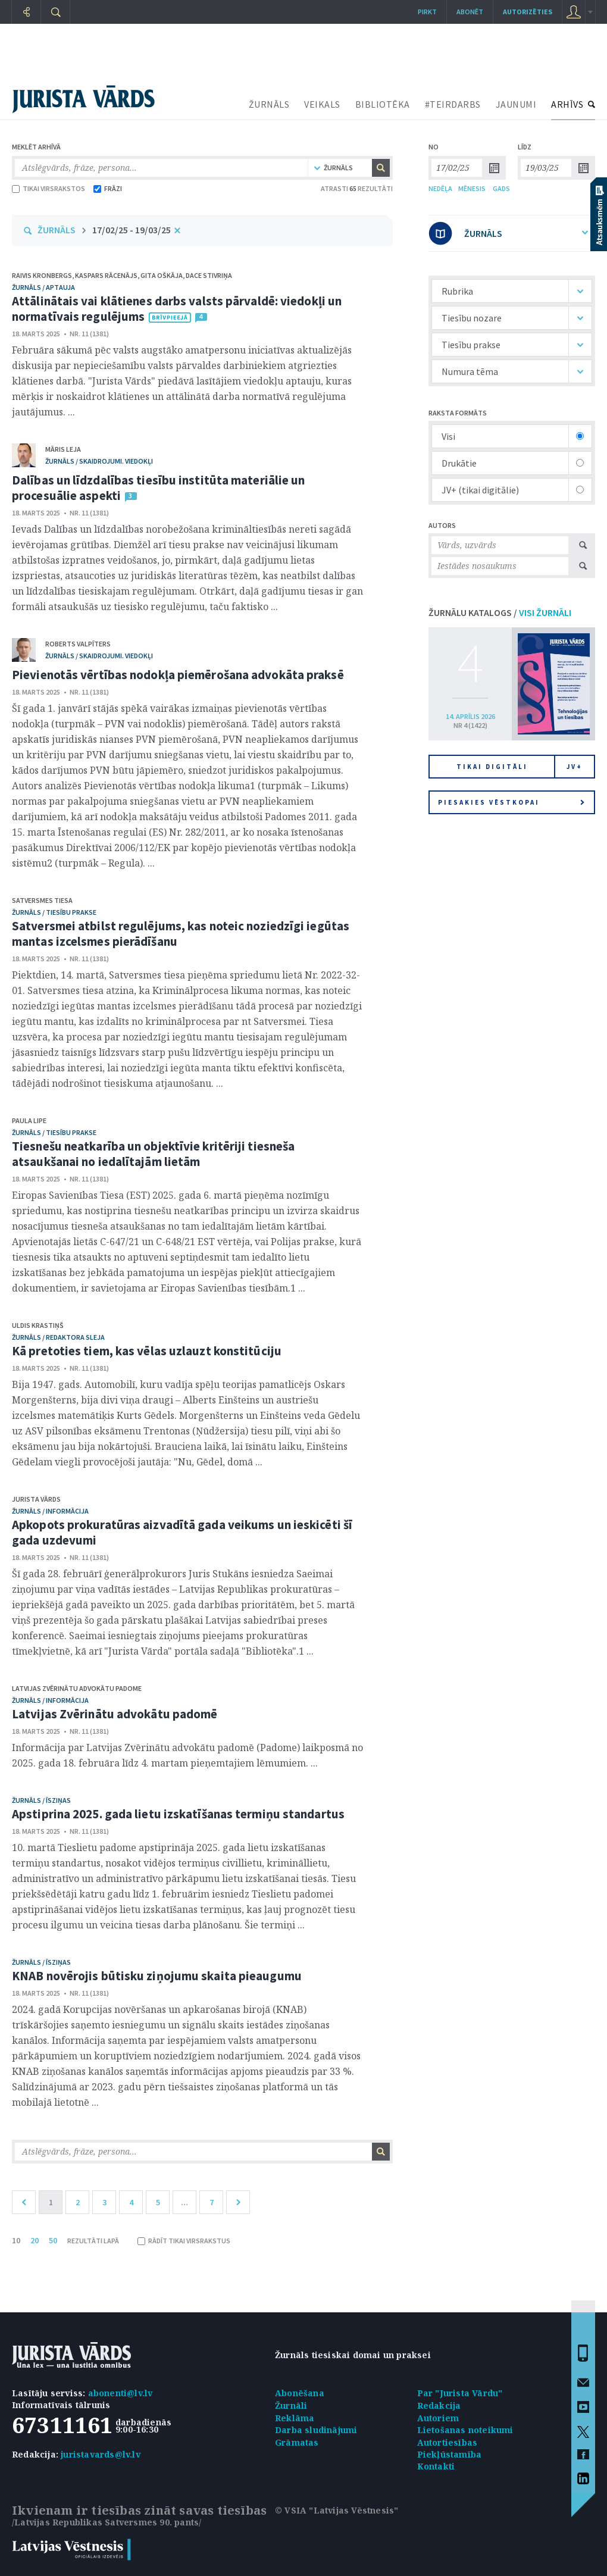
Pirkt (427, 11)
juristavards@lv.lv (100, 2454)
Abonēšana (299, 2393)
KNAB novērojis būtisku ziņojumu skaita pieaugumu (157, 1976)
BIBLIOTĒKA (382, 104)
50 (53, 2240)
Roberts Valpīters (78, 643)
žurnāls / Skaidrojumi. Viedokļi (99, 461)
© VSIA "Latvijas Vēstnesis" (336, 2510)
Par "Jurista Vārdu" (460, 2393)
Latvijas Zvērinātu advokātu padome (77, 1688)
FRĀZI (107, 188)
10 (16, 2240)
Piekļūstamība (449, 2454)
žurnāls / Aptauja (43, 287)
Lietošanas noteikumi (465, 2430)
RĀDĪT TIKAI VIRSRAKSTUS (183, 2240)
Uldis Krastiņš (38, 1325)
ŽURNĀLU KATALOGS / (499, 612)
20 (34, 2240)
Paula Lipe (29, 1120)
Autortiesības (447, 2442)
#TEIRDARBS (453, 104)
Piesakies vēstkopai (511, 802)
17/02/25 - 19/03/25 (131, 230)
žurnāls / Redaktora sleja (58, 1337)
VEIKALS (322, 104)
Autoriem (438, 2418)
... (184, 2202)
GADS (501, 188)
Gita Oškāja (161, 275)
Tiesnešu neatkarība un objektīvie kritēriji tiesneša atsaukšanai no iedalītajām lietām (153, 1154)
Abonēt (469, 11)
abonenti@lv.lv (120, 2393)
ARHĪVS (567, 104)
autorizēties (527, 11)
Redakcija (439, 2405)
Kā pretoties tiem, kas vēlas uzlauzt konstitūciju (146, 1351)
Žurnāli (291, 2405)
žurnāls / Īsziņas (41, 1800)
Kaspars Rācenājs (106, 275)
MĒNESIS (472, 188)
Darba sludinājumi (316, 2430)
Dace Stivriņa (209, 275)
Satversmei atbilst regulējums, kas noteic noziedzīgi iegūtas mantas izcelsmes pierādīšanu (180, 933)
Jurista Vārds (36, 1499)
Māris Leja (63, 449)
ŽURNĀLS (269, 104)
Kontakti (436, 2466)
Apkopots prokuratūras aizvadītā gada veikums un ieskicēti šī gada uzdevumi (182, 1532)
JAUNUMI (516, 104)
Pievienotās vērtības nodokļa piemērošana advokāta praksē (178, 675)
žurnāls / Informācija (50, 1510)
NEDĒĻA (440, 188)
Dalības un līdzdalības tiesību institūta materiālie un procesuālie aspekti (158, 488)
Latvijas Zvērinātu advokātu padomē (114, 1714)
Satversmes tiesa (42, 900)
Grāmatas (297, 2442)
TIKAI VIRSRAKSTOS (48, 188)
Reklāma (294, 2418)
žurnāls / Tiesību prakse (54, 912)
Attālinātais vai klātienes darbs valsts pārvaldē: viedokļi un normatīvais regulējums (177, 308)
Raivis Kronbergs (42, 275)
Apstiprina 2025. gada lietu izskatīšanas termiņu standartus (178, 1814)
